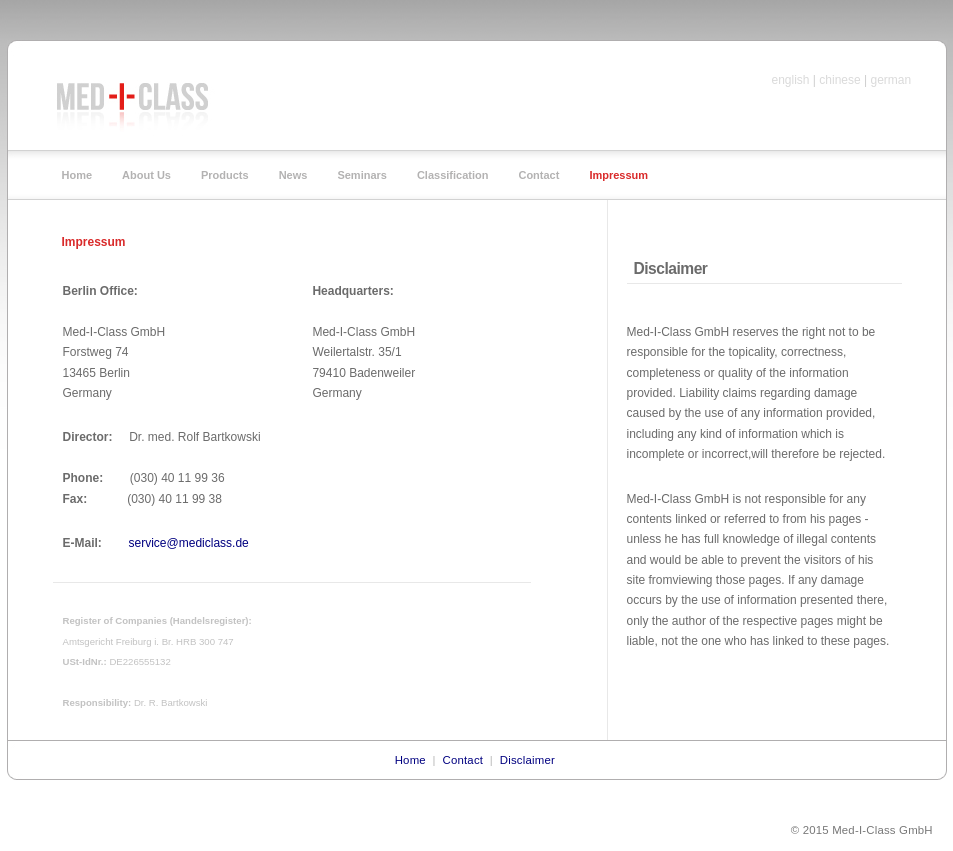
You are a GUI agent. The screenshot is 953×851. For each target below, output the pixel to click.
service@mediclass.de (187, 543)
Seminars (362, 175)
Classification (453, 175)
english (791, 80)
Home (77, 175)
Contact (538, 175)
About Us (146, 175)
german (891, 80)
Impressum (618, 175)
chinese (839, 80)
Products (225, 175)
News (293, 175)
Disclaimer (527, 760)
